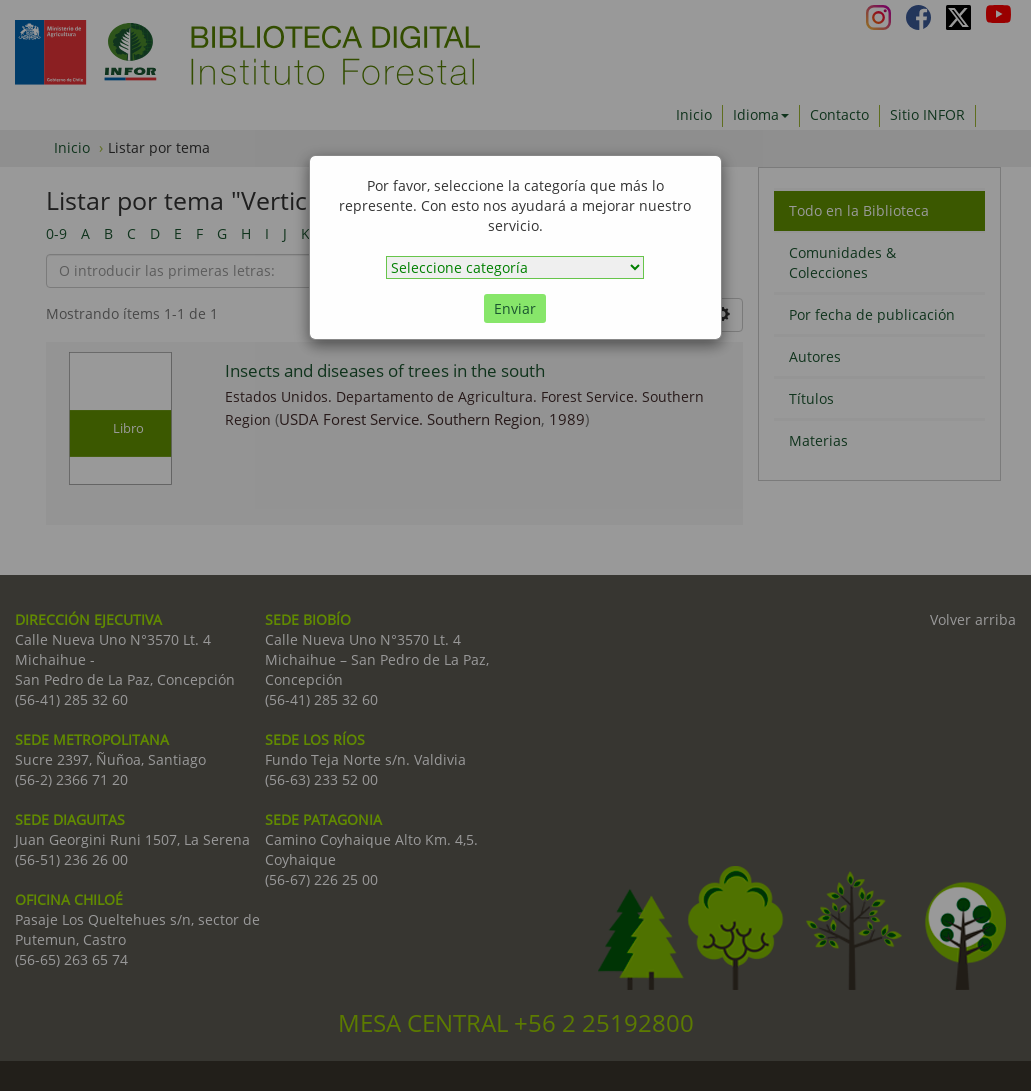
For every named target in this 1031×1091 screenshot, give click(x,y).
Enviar (515, 308)
